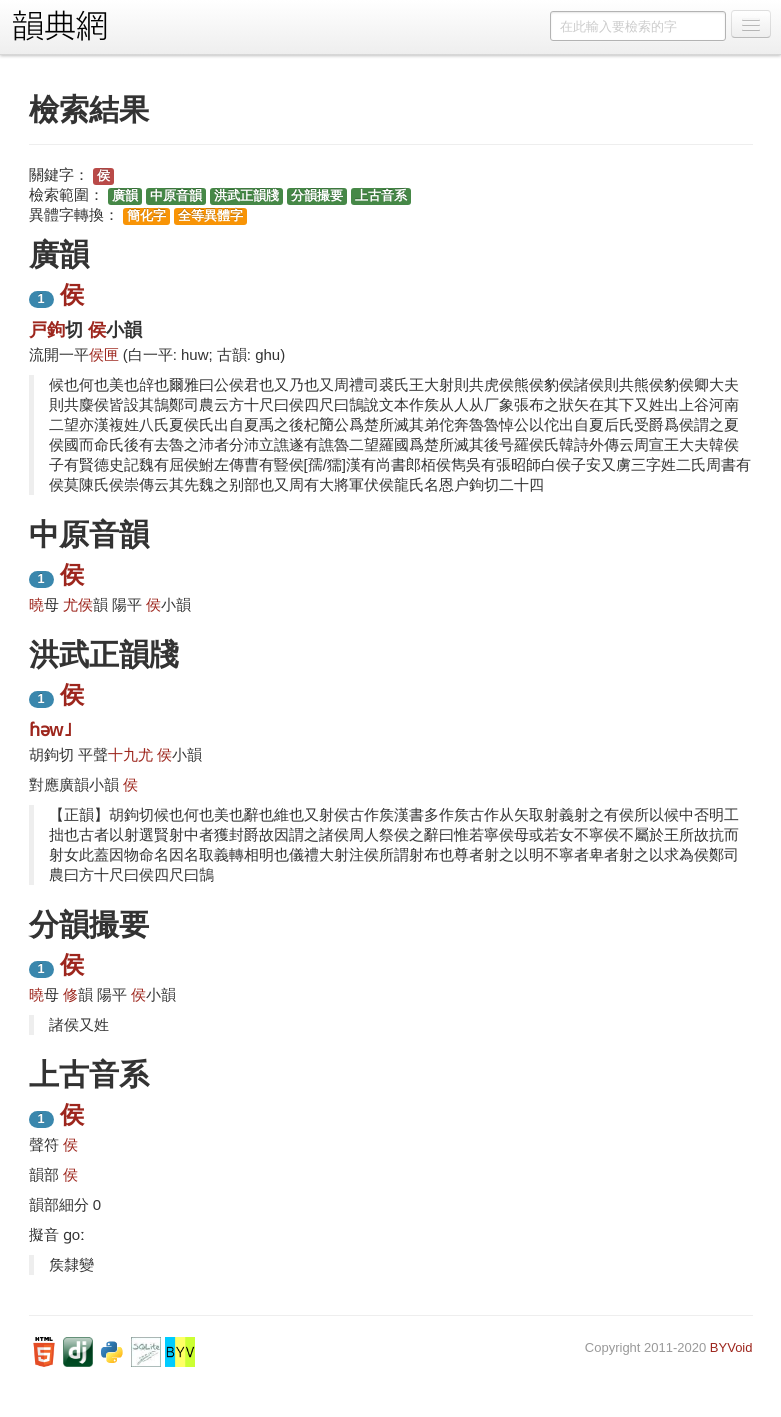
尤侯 (78, 604)
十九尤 (130, 754)
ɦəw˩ (50, 730)
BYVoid (731, 1347)
